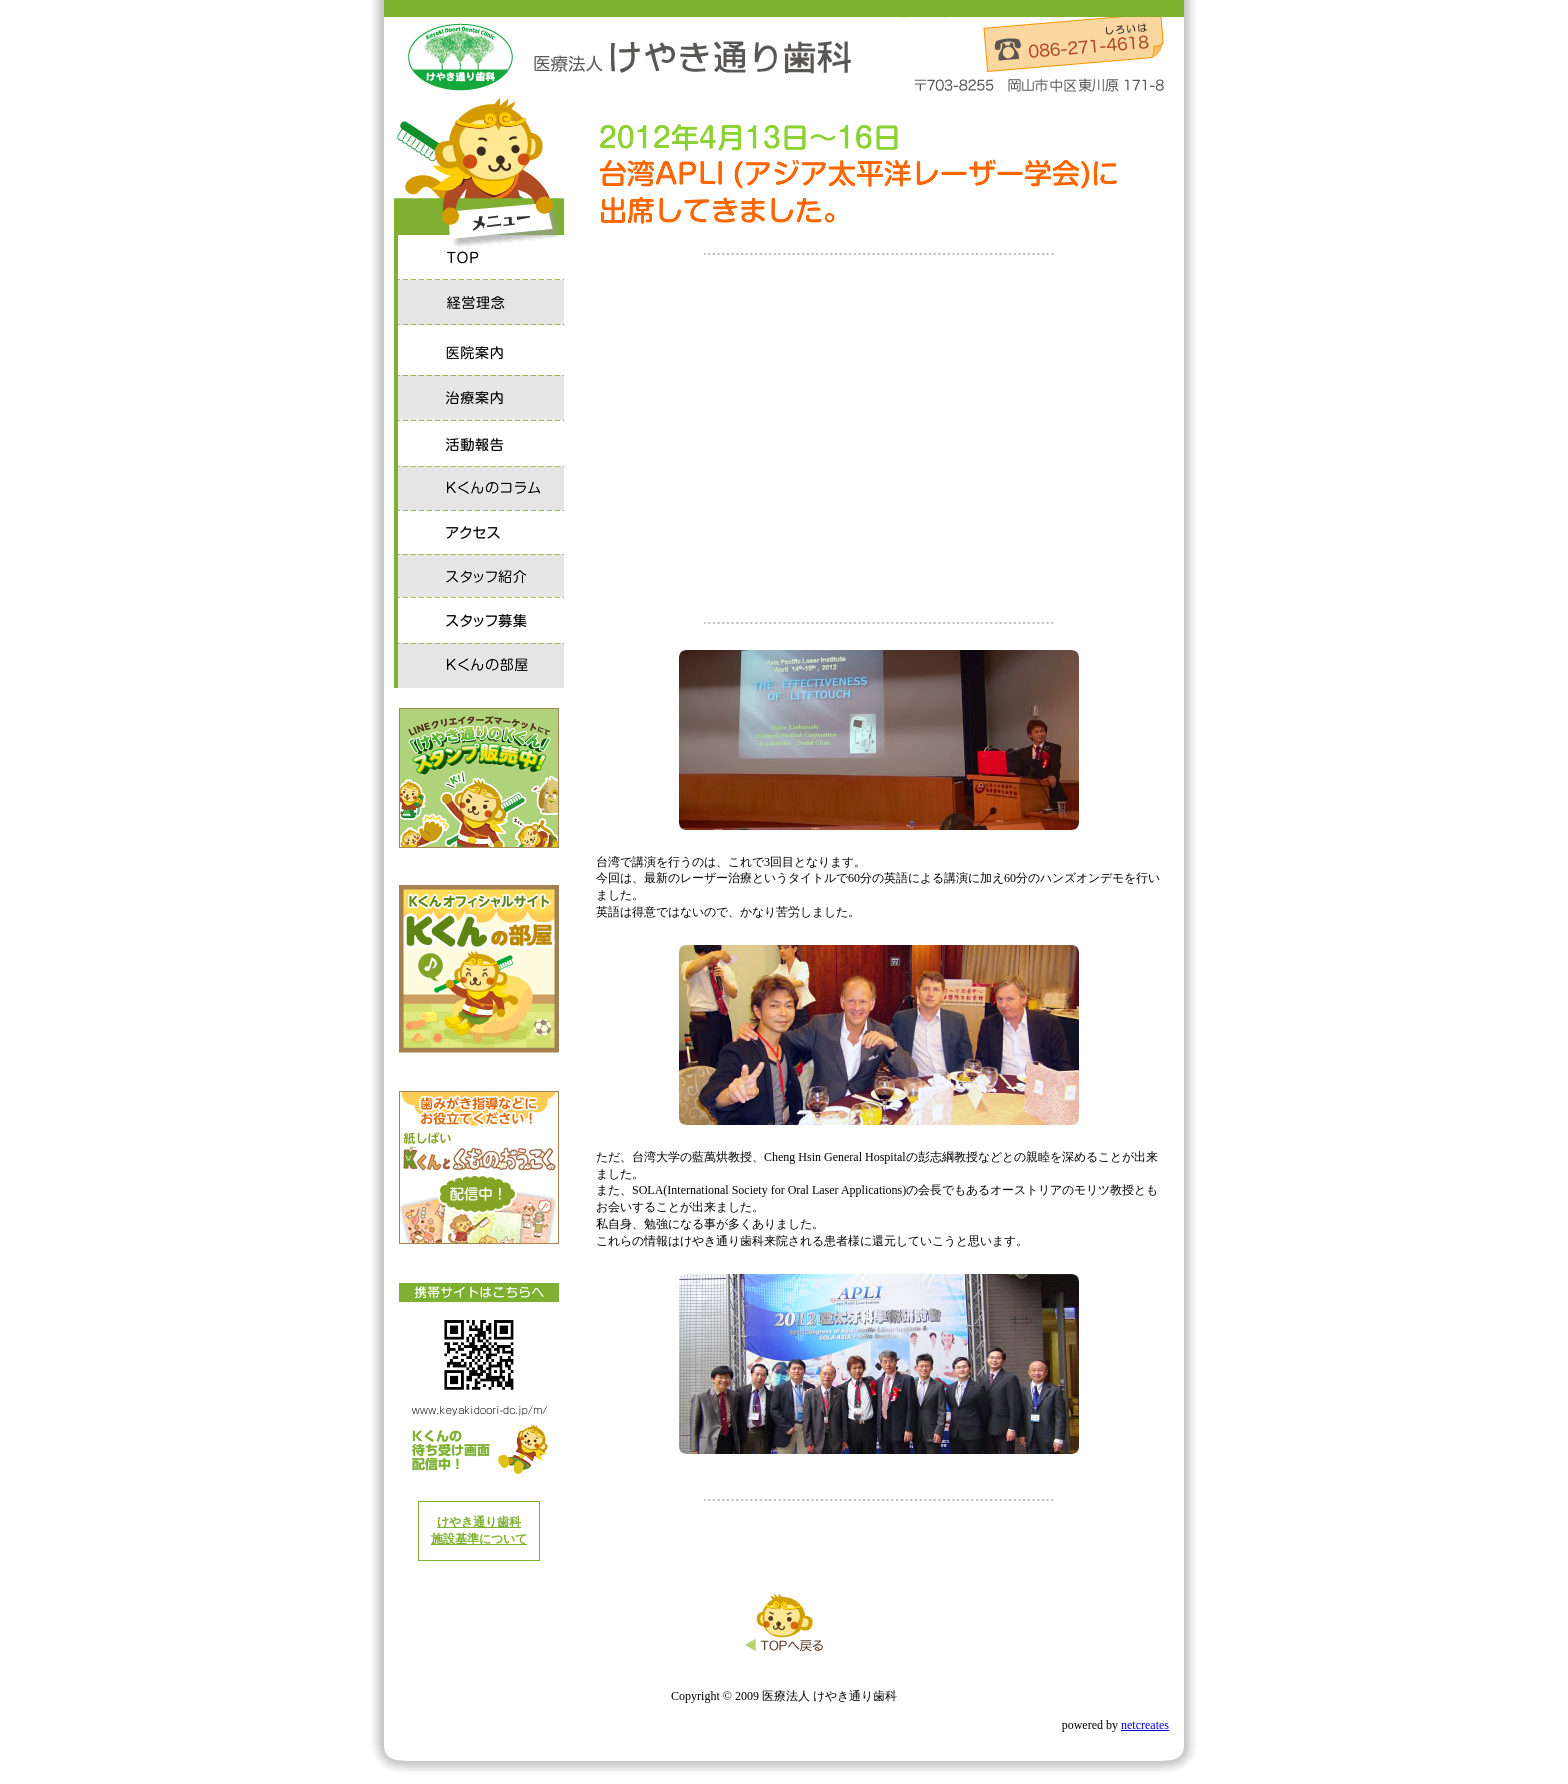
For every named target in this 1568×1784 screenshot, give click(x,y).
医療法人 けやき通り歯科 (624, 58)
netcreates (1145, 1725)
